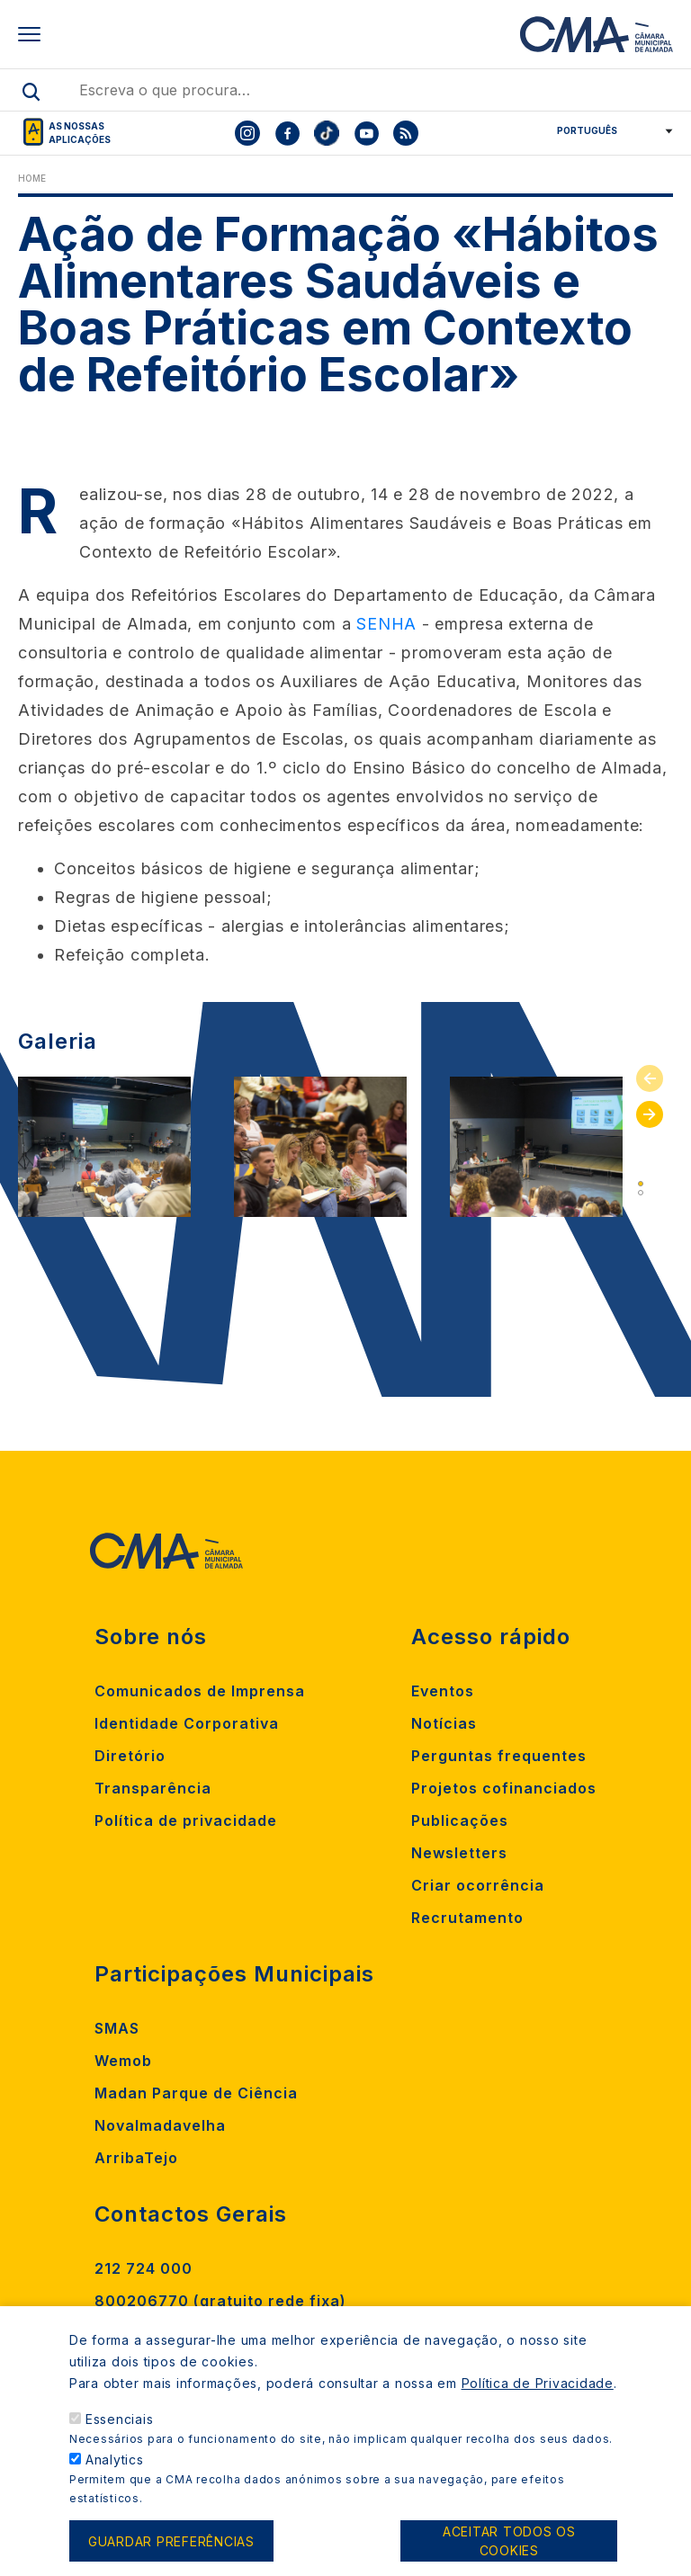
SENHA (386, 623)
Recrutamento (467, 1918)
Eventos (442, 1691)
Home (32, 178)
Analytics (114, 2474)
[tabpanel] (104, 1147)
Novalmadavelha (160, 2125)
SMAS (116, 2028)
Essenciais (119, 2434)
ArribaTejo (136, 2158)
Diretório (130, 1756)
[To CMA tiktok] (326, 133)
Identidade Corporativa (186, 1723)
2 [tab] (640, 1192)
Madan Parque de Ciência (196, 2093)
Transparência (152, 1788)
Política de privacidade (185, 1820)
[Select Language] (608, 130)
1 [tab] (640, 1183)
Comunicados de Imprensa (199, 1691)
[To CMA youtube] (366, 133)
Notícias (444, 1723)
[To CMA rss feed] (405, 133)
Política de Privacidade (538, 2398)
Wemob (123, 2061)
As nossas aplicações (80, 133)
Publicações (459, 1820)
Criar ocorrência (477, 1885)
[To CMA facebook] (287, 133)
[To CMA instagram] (247, 133)
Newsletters (459, 1853)
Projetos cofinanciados (504, 1788)
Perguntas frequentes (499, 1756)
